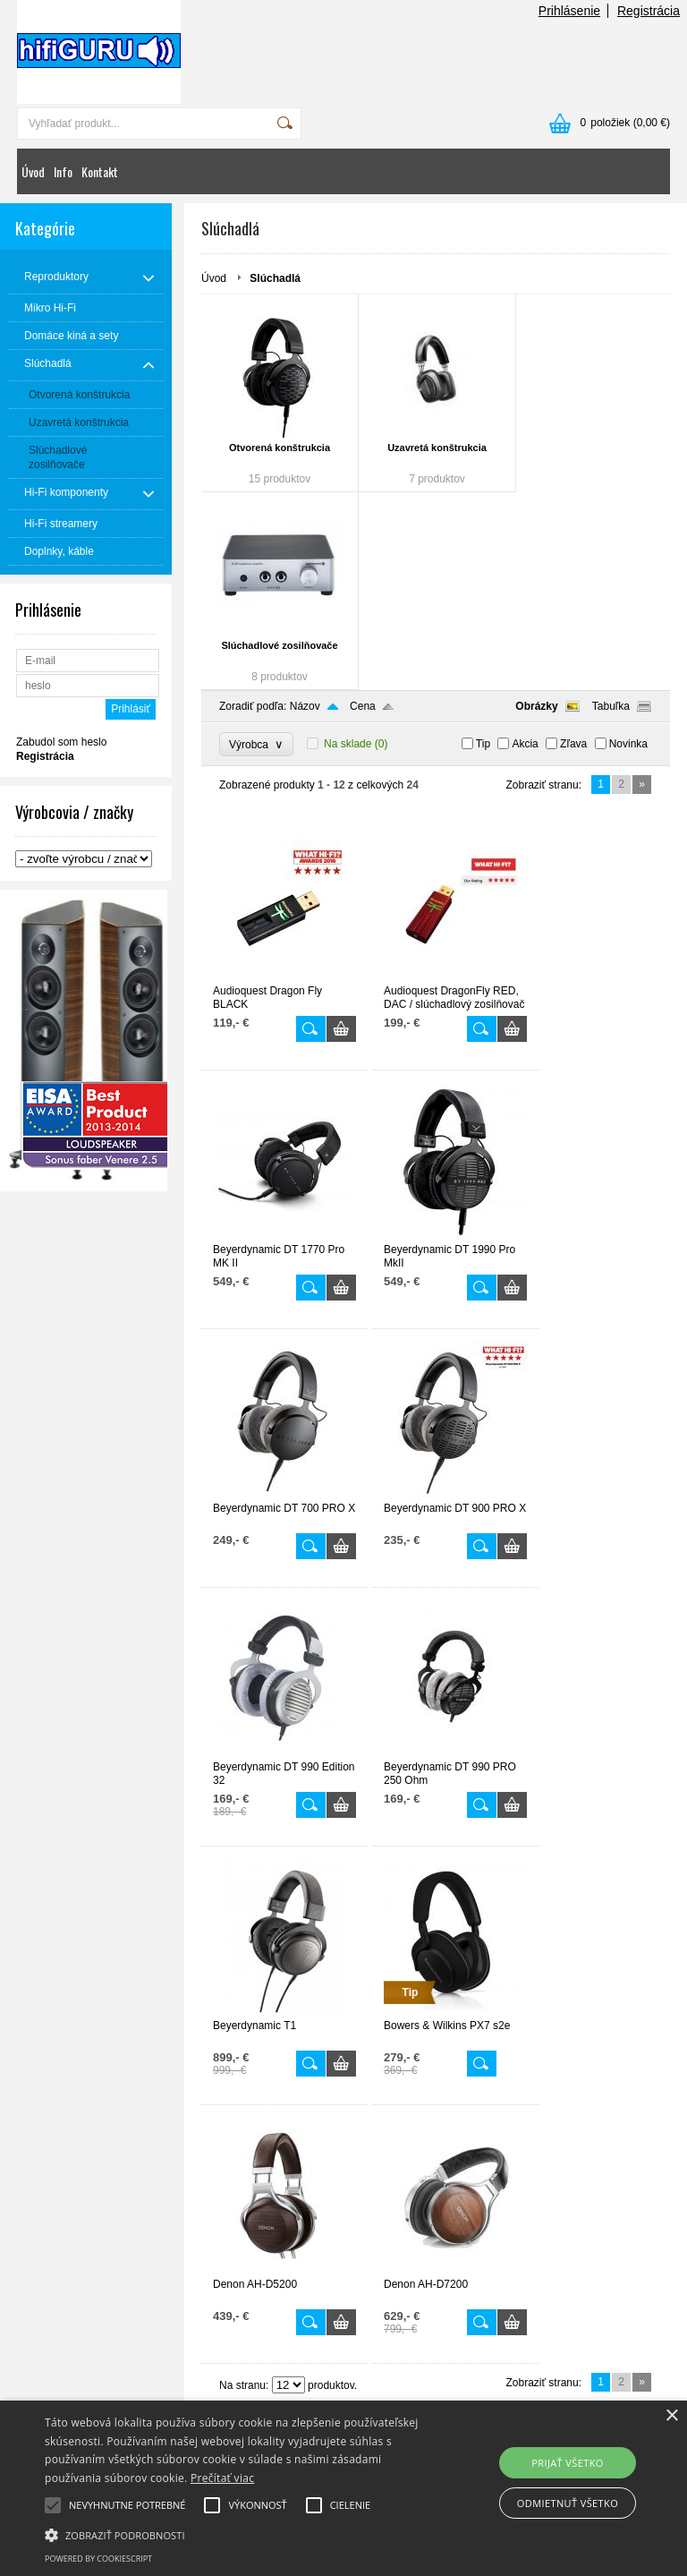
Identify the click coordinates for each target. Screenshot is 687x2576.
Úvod (33, 171)
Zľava (573, 744)
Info (63, 171)
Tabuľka (611, 706)
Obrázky (536, 706)
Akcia (525, 744)
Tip (483, 744)
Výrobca (256, 744)
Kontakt (99, 171)
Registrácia (648, 11)
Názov (305, 706)
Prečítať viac (222, 2478)
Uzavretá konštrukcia (437, 447)
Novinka (628, 744)
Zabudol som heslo (61, 742)
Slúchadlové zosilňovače (279, 645)
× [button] (671, 2416)
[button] (239, 2534)
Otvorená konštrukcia (279, 447)
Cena (363, 706)
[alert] (343, 2488)
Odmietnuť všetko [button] (567, 2503)
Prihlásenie (569, 11)
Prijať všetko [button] (567, 2462)
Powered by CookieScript (98, 2558)
